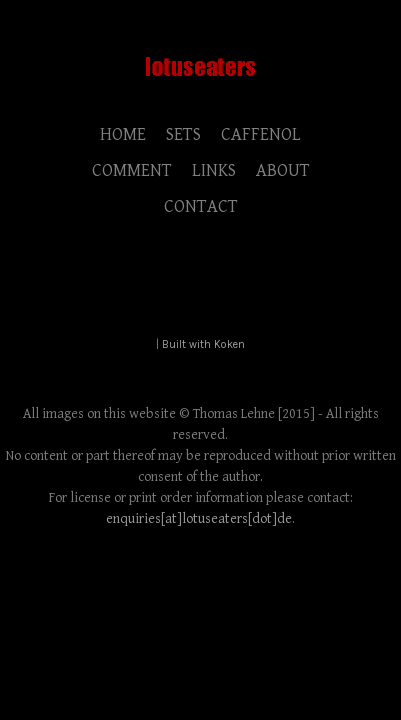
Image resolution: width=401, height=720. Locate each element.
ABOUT (283, 170)
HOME (123, 134)
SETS (183, 134)
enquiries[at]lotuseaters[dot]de (199, 519)
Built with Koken (203, 344)
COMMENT (132, 170)
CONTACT (201, 206)
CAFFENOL (261, 134)
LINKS (214, 170)
